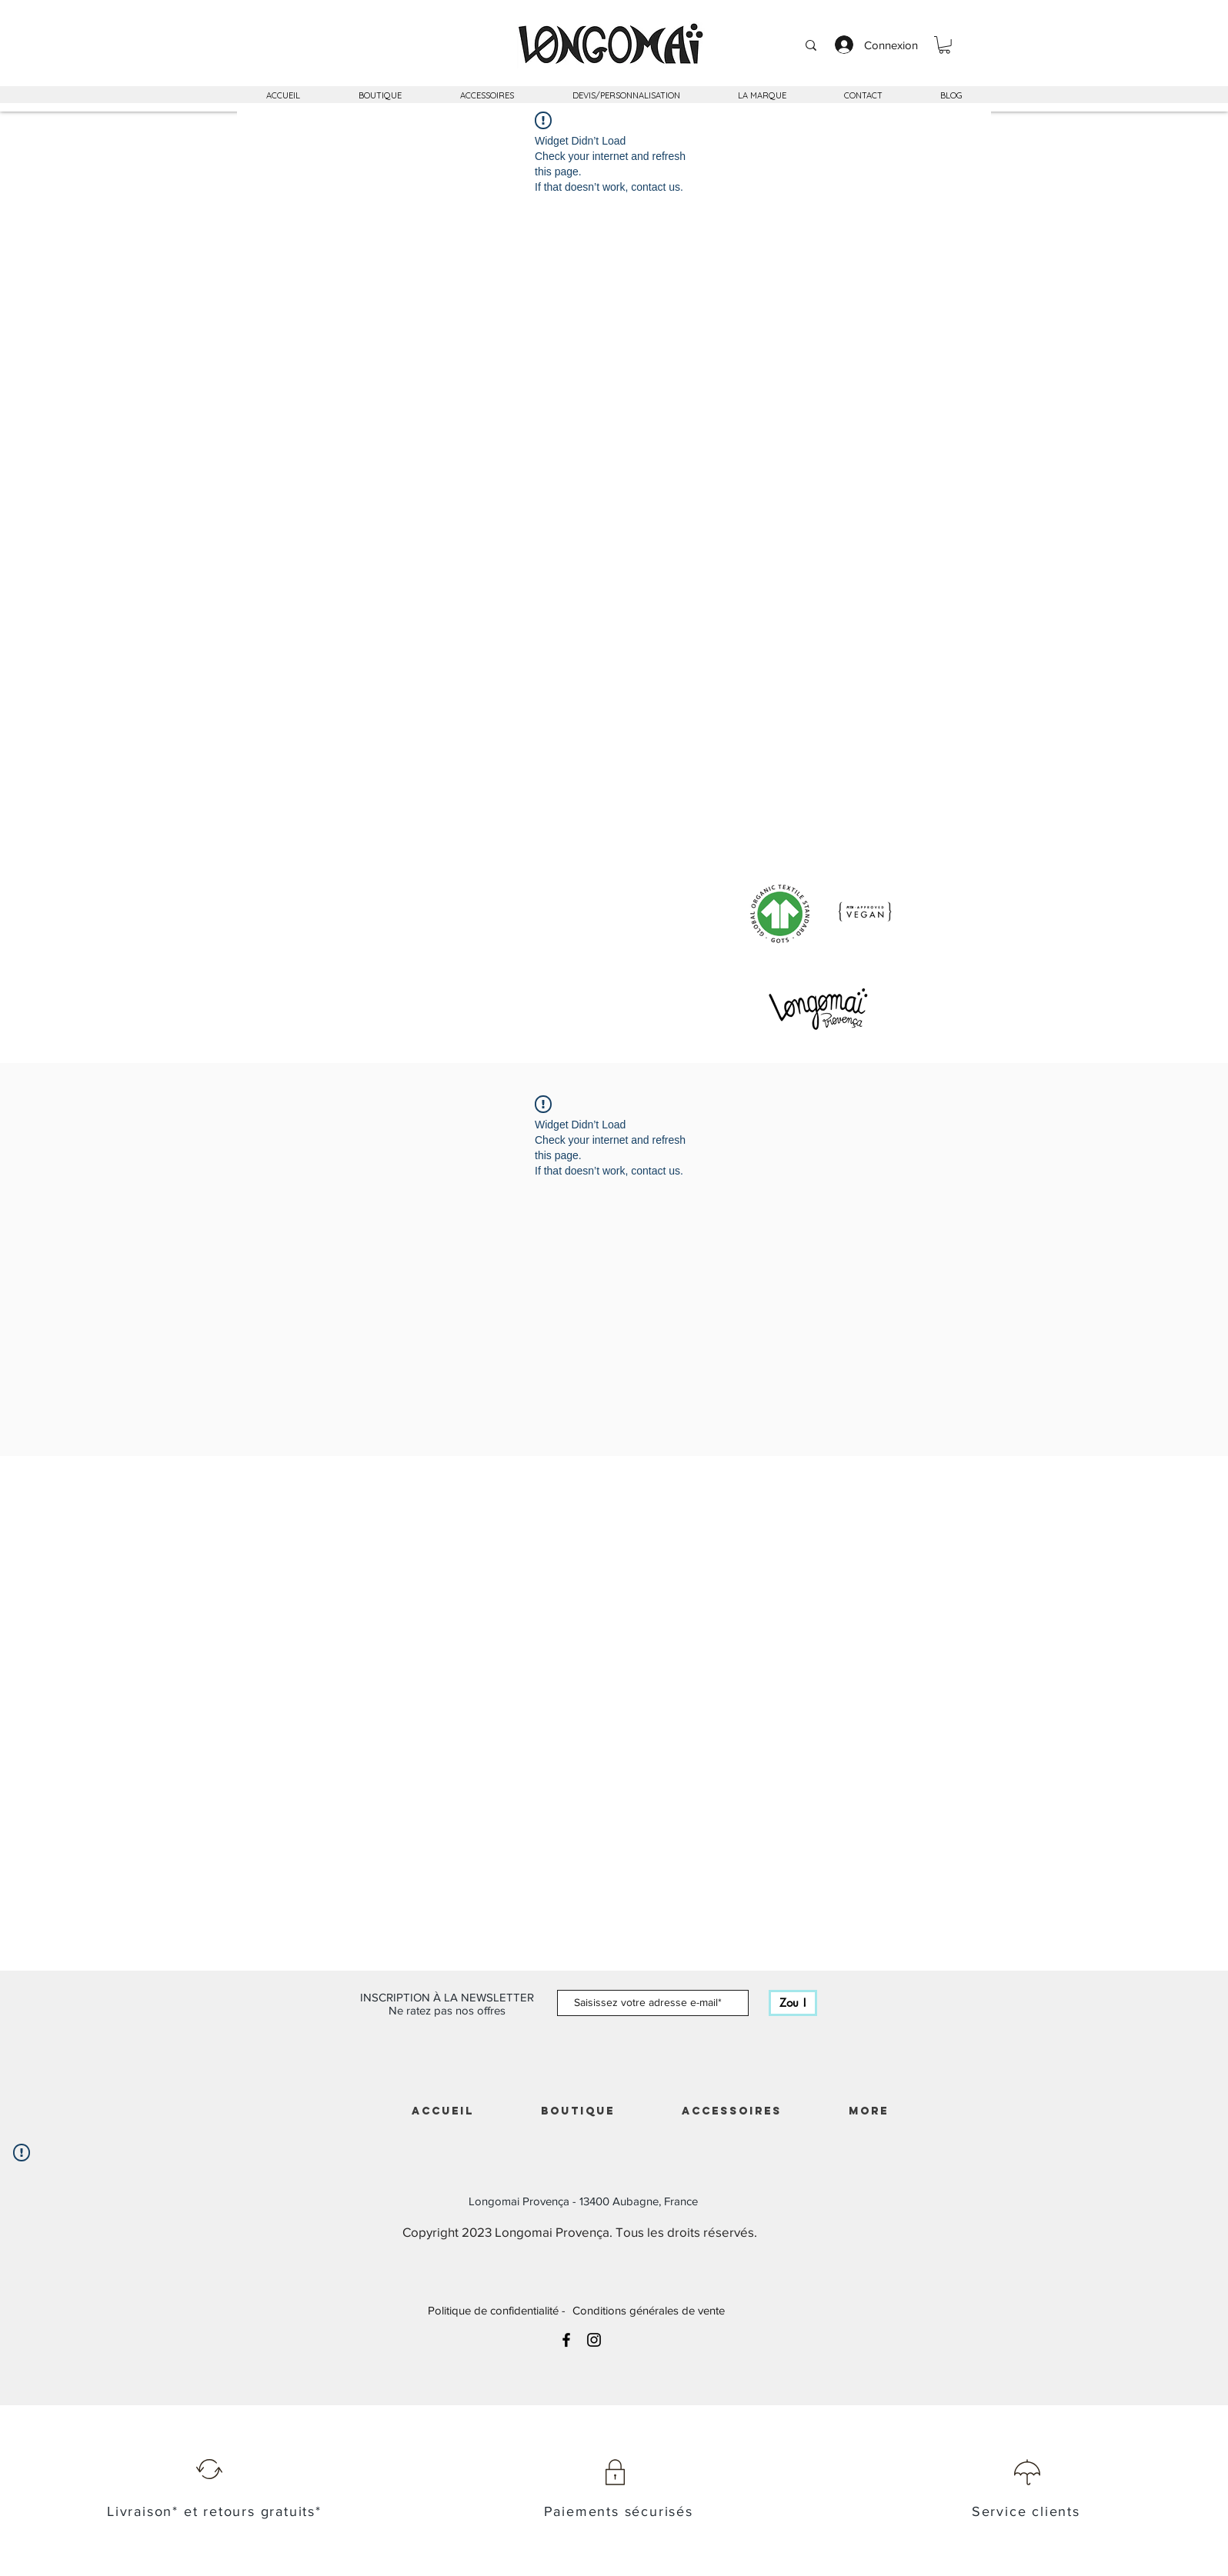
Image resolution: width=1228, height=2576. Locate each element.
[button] (944, 45)
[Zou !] (793, 2003)
